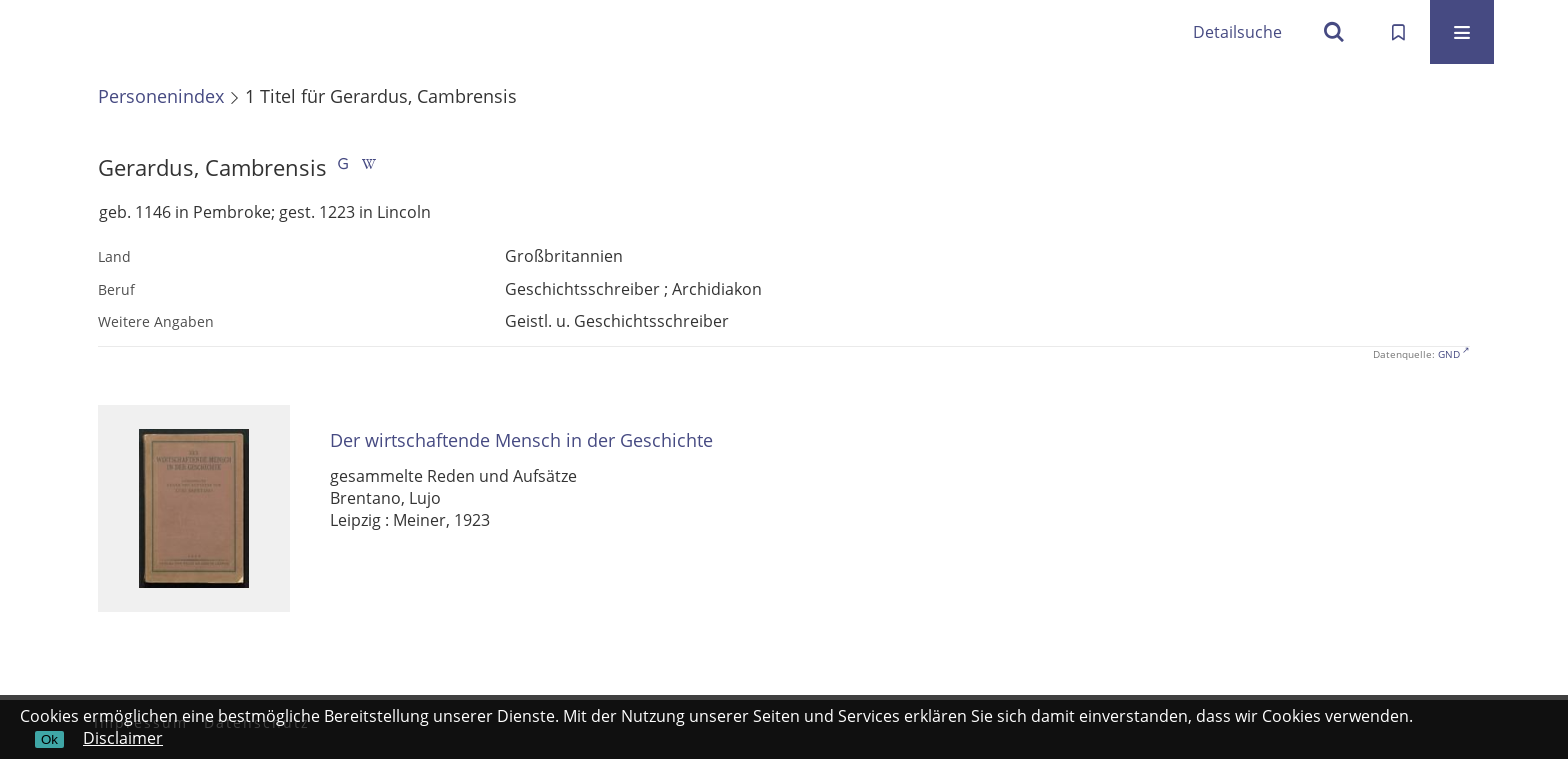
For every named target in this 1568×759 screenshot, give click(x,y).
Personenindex (161, 96)
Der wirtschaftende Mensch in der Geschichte (521, 440)
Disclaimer (123, 738)
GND (1449, 354)
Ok (49, 739)
